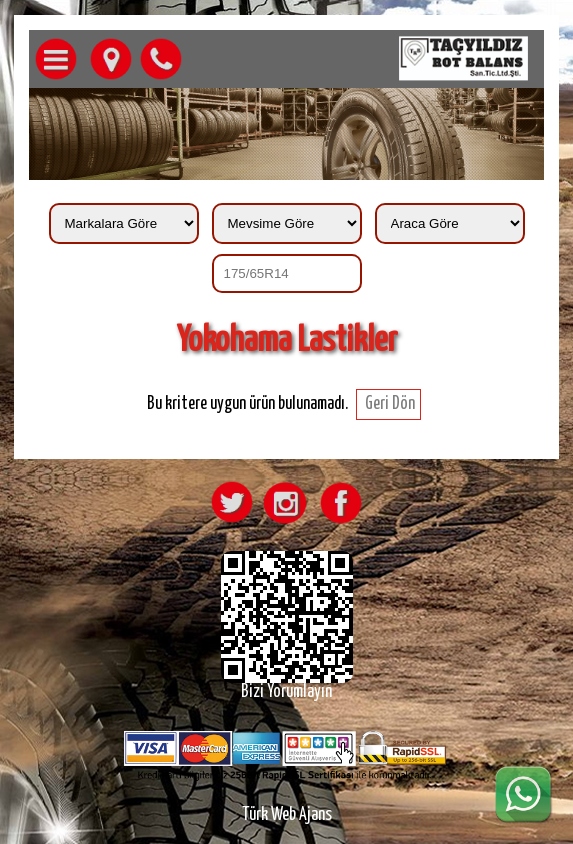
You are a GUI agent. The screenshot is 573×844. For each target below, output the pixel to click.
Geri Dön (388, 404)
